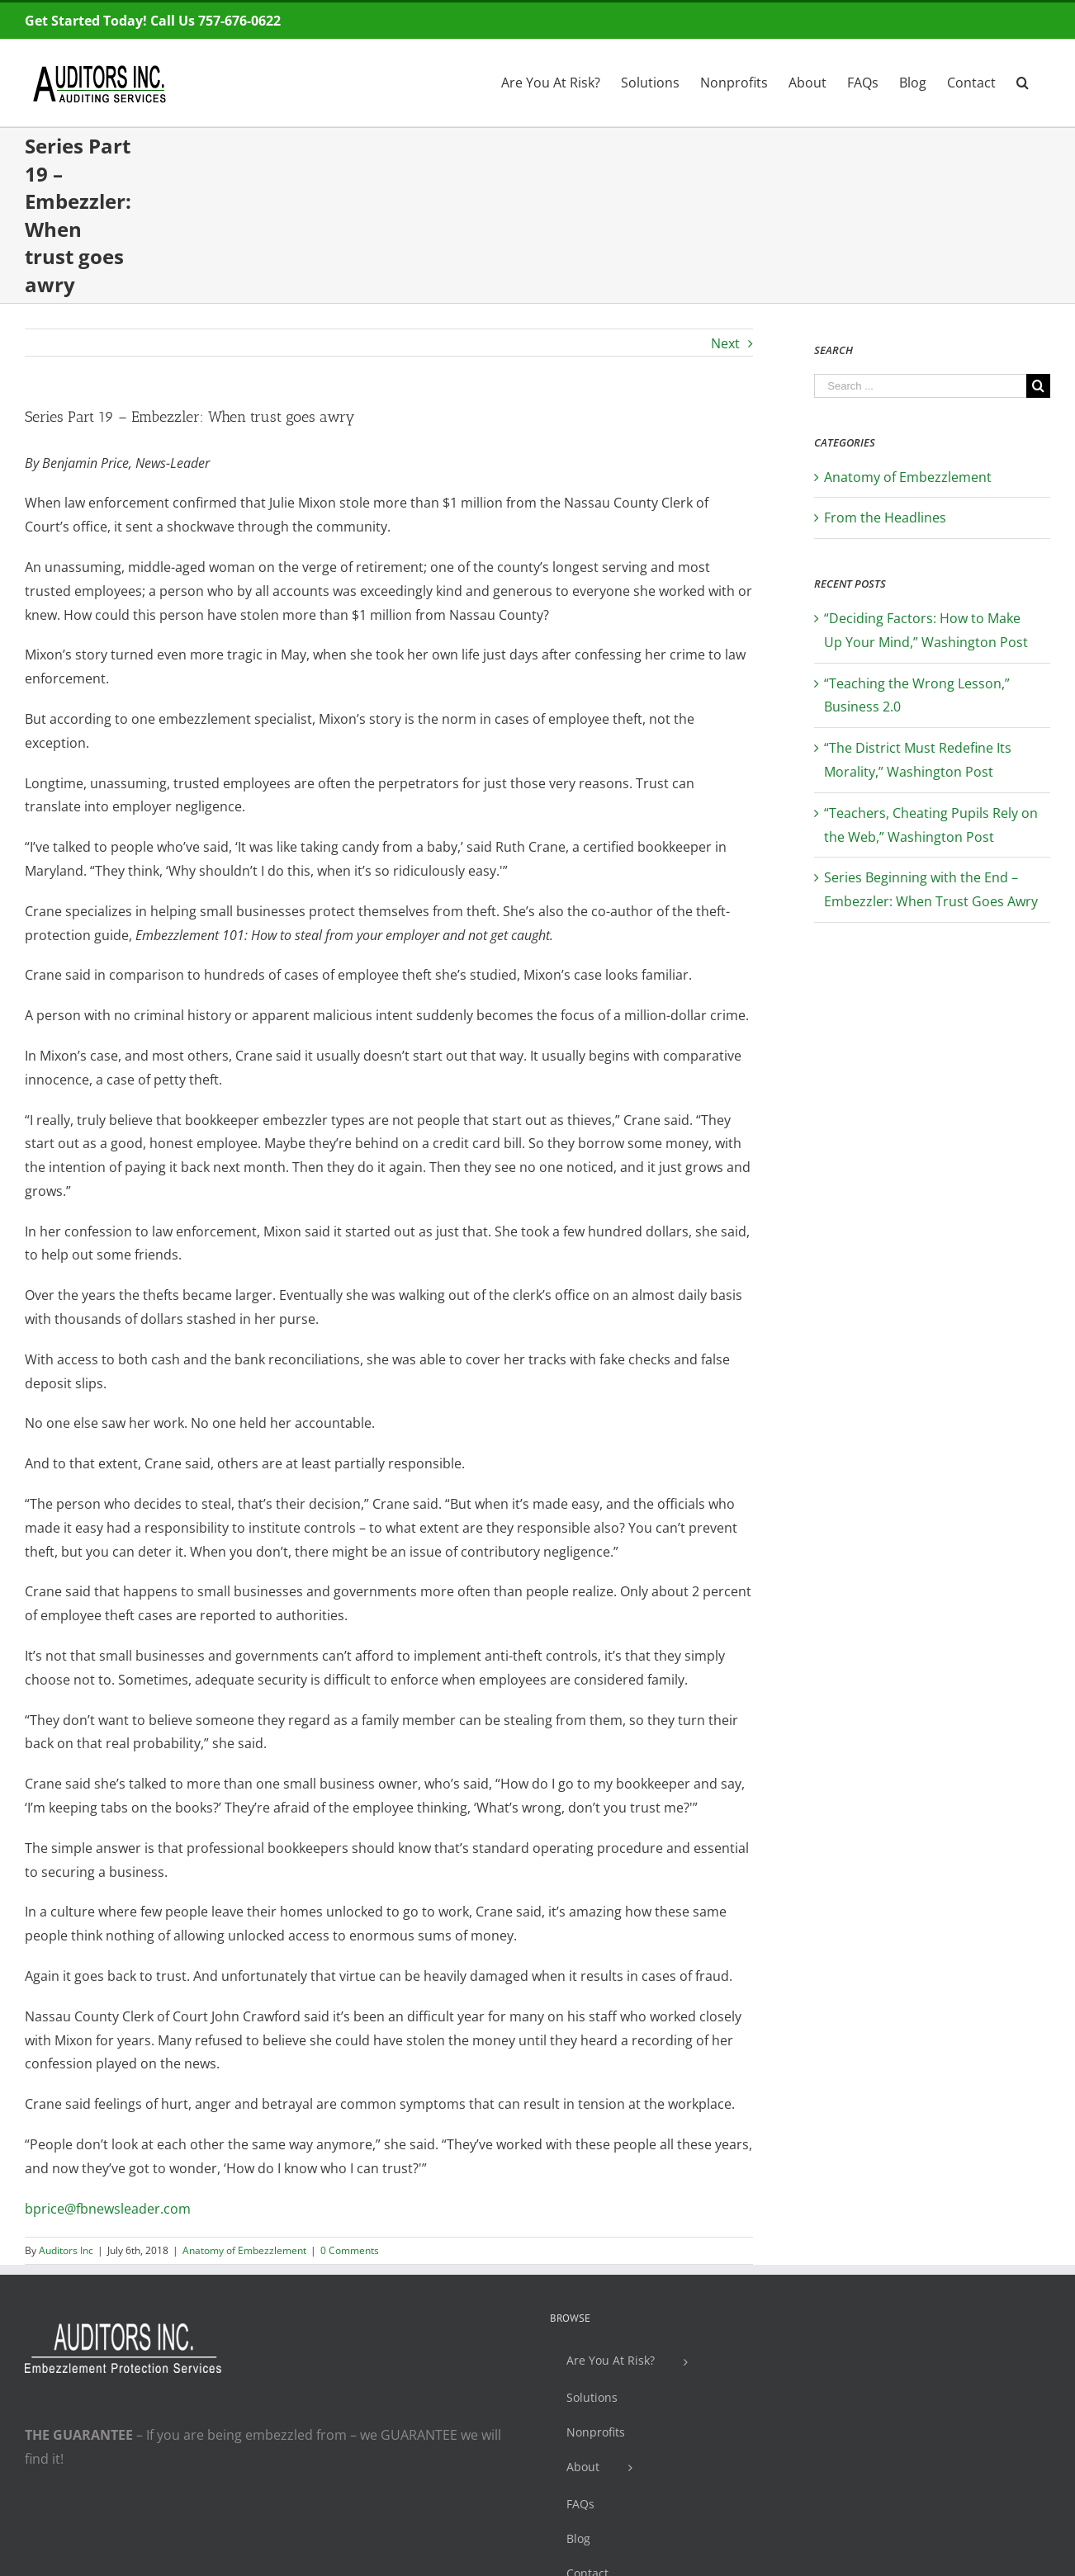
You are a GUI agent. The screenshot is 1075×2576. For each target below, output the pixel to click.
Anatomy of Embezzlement (244, 2250)
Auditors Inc (66, 2250)
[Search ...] (920, 386)
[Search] (1023, 81)
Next (725, 343)
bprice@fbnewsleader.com (108, 2209)
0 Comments (349, 2250)
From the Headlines (885, 517)
